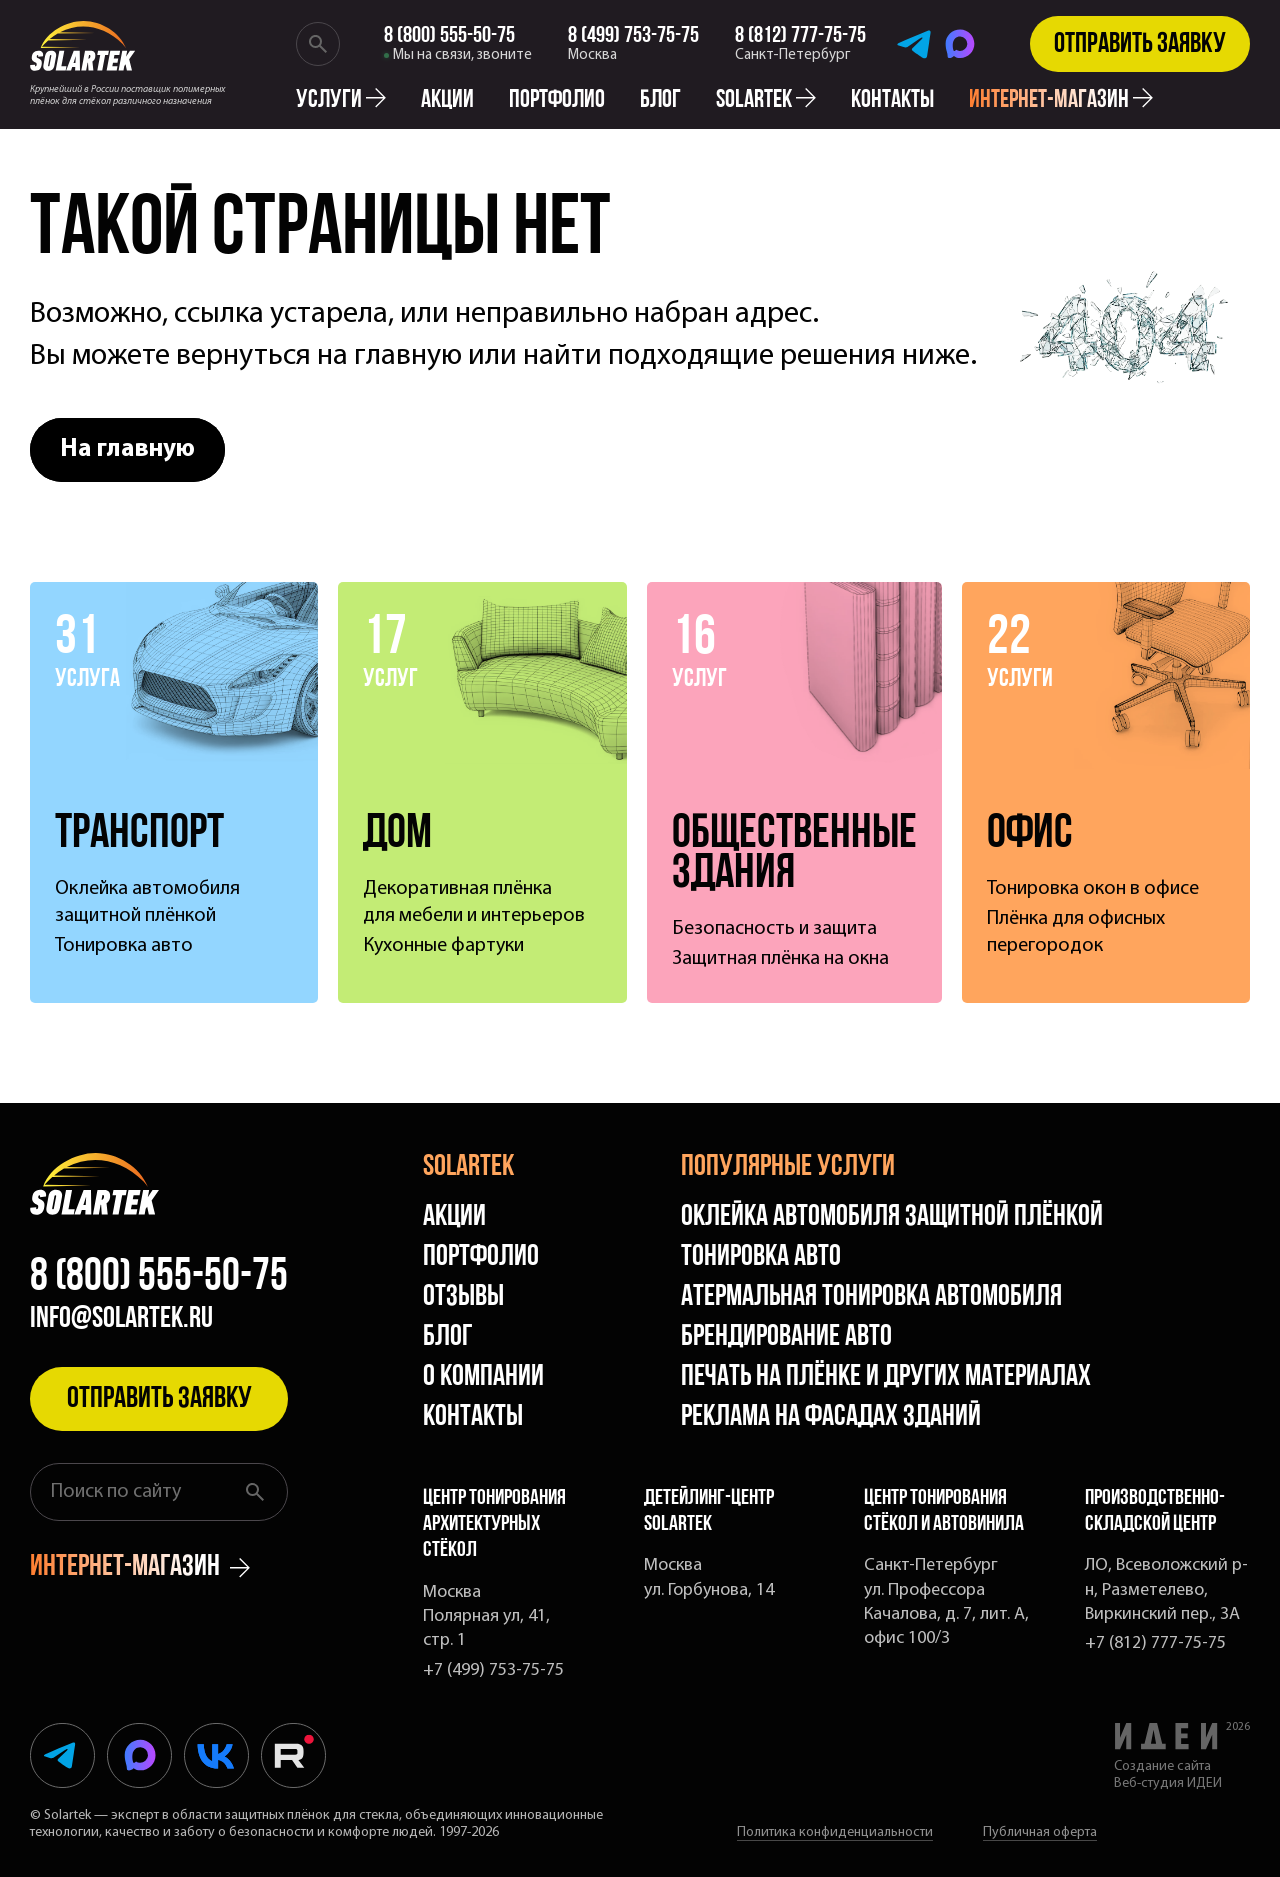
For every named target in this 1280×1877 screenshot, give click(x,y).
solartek (766, 100)
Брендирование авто (786, 1337)
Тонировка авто (761, 1257)
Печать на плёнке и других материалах (886, 1377)
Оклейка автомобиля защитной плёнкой (892, 1217)
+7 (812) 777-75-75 (1155, 1643)
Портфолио (557, 100)
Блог (660, 100)
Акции (447, 100)
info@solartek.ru (121, 1320)
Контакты (892, 100)
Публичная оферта (1040, 1832)
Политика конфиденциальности (835, 1832)
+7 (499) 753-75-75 (493, 1670)
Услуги (341, 100)
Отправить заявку (1140, 45)
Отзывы (463, 1297)
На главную (127, 449)
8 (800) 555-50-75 (159, 1277)
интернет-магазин (1061, 100)
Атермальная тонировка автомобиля (871, 1297)
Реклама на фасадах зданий (831, 1417)
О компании (483, 1377)
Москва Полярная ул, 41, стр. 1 (486, 1617)
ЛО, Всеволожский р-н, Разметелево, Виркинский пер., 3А (1166, 1590)
